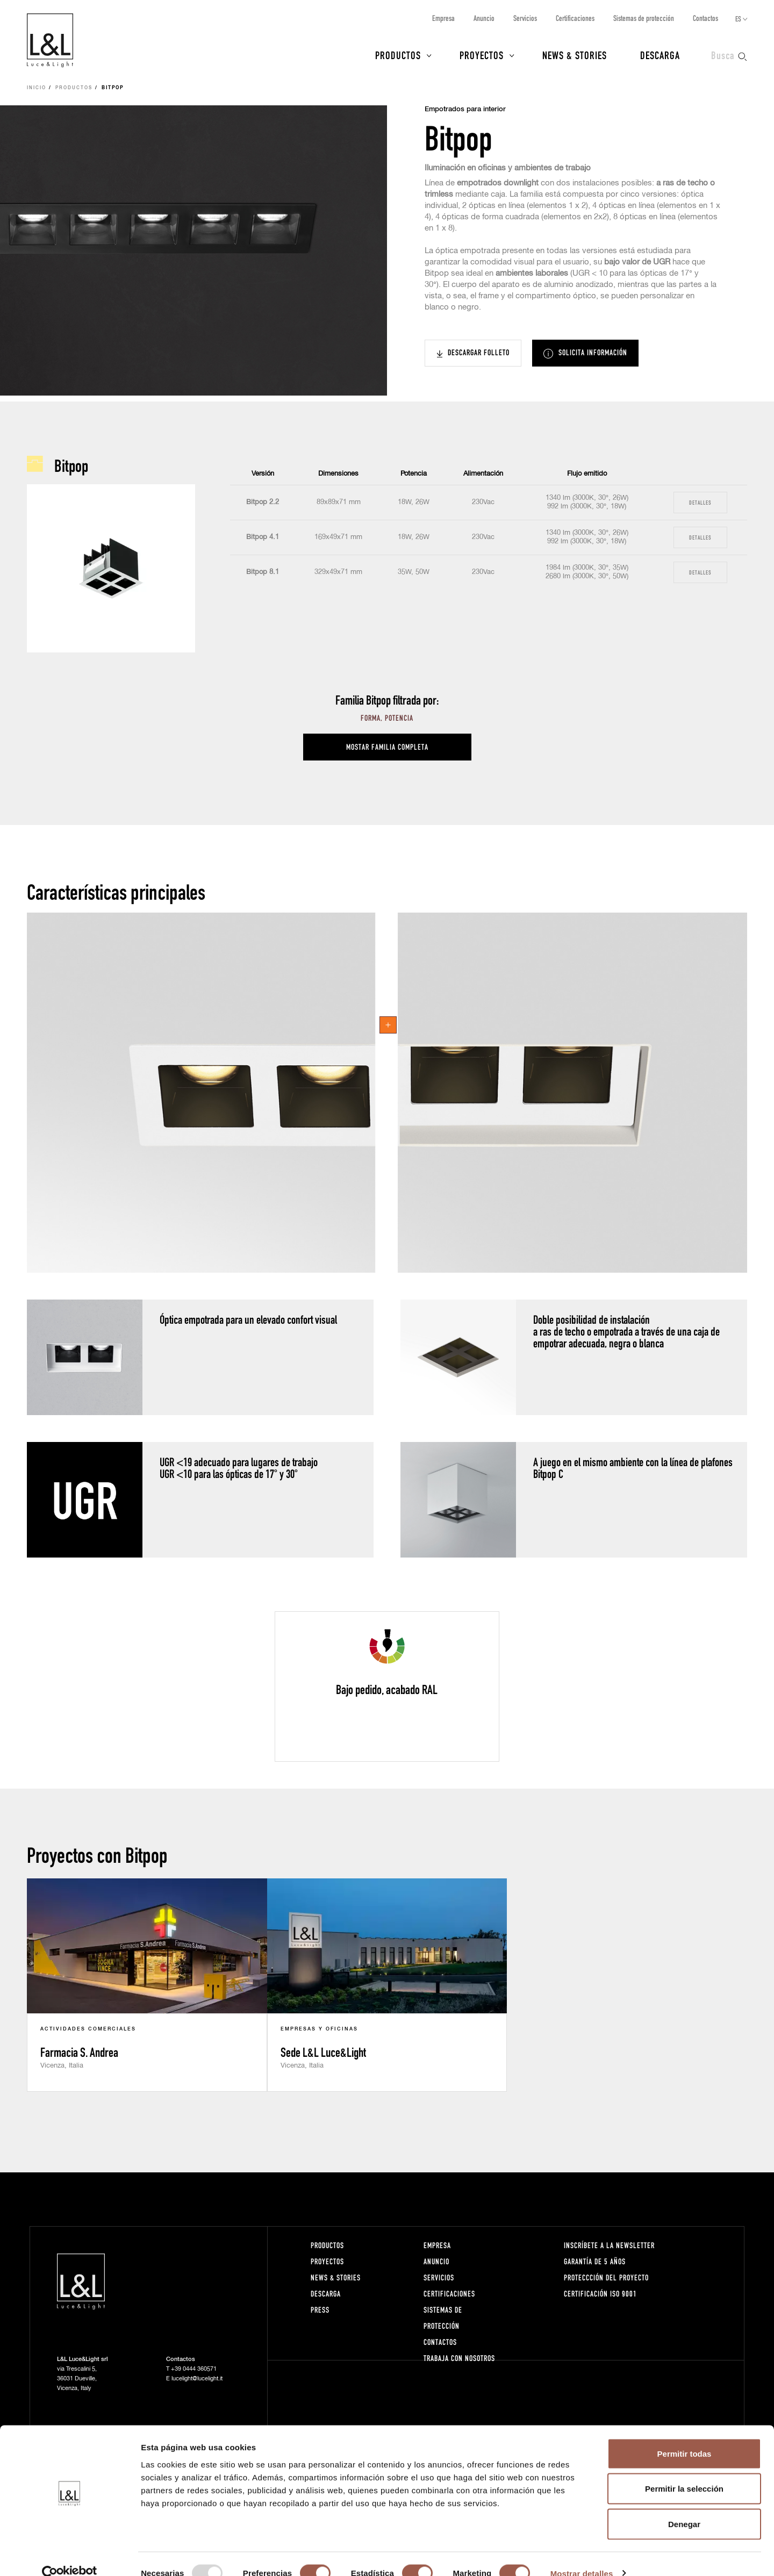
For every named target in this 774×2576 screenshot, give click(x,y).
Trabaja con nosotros (459, 2358)
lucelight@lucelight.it (197, 2378)
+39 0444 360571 (194, 2369)
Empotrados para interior (465, 109)
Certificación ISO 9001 (600, 2294)
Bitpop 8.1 (262, 572)
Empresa (443, 18)
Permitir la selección (684, 2470)
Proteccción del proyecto (606, 2277)
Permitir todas (684, 2434)
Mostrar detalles (581, 2554)
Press (320, 2310)
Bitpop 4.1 (262, 537)
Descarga (660, 54)
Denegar (684, 2505)
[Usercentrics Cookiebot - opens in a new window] (70, 2555)
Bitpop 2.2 (262, 502)
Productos (398, 54)
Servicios (525, 18)
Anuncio (484, 18)
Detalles (700, 502)
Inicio (36, 88)
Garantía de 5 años (595, 2261)
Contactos (705, 18)
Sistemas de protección (643, 18)
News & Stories (574, 54)
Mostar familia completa (387, 747)
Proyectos (482, 54)
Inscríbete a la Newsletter (609, 2245)
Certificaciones (575, 18)
